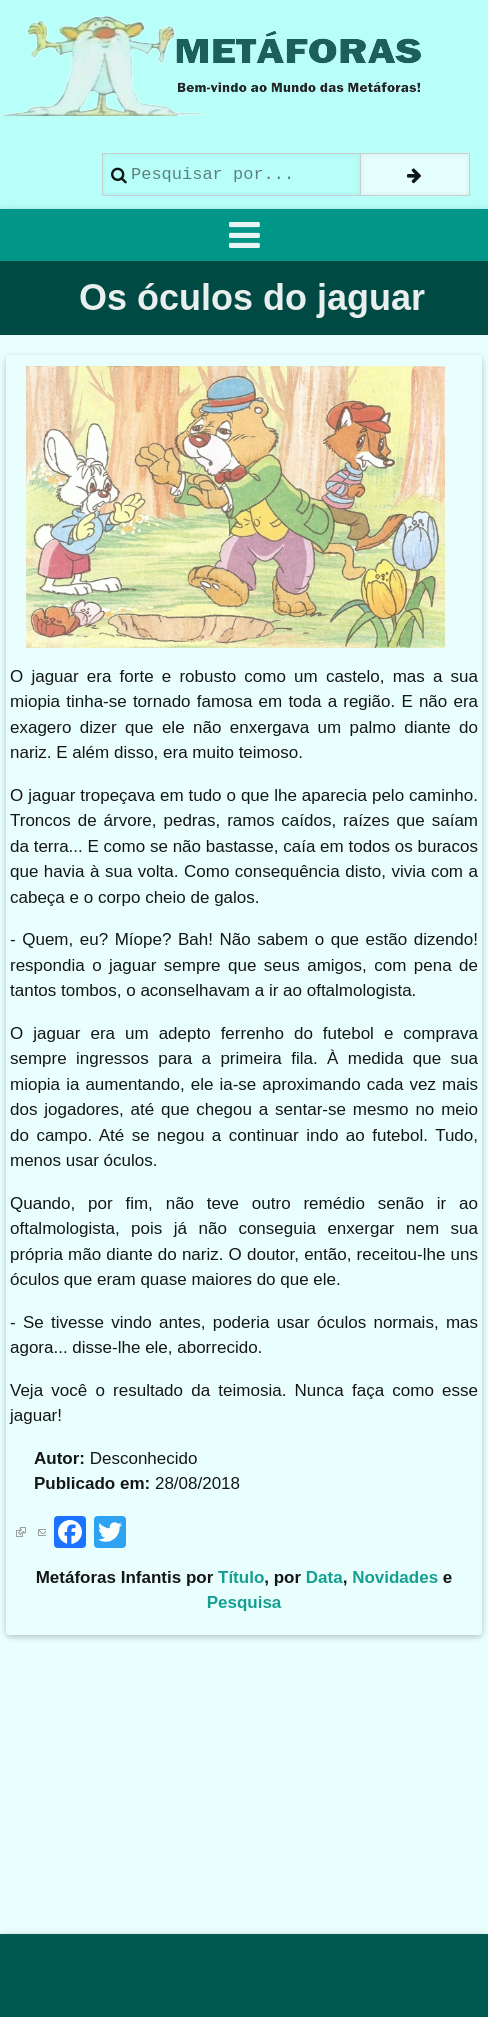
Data (324, 1577)
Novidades (395, 1577)
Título (241, 1577)
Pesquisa (244, 1602)
